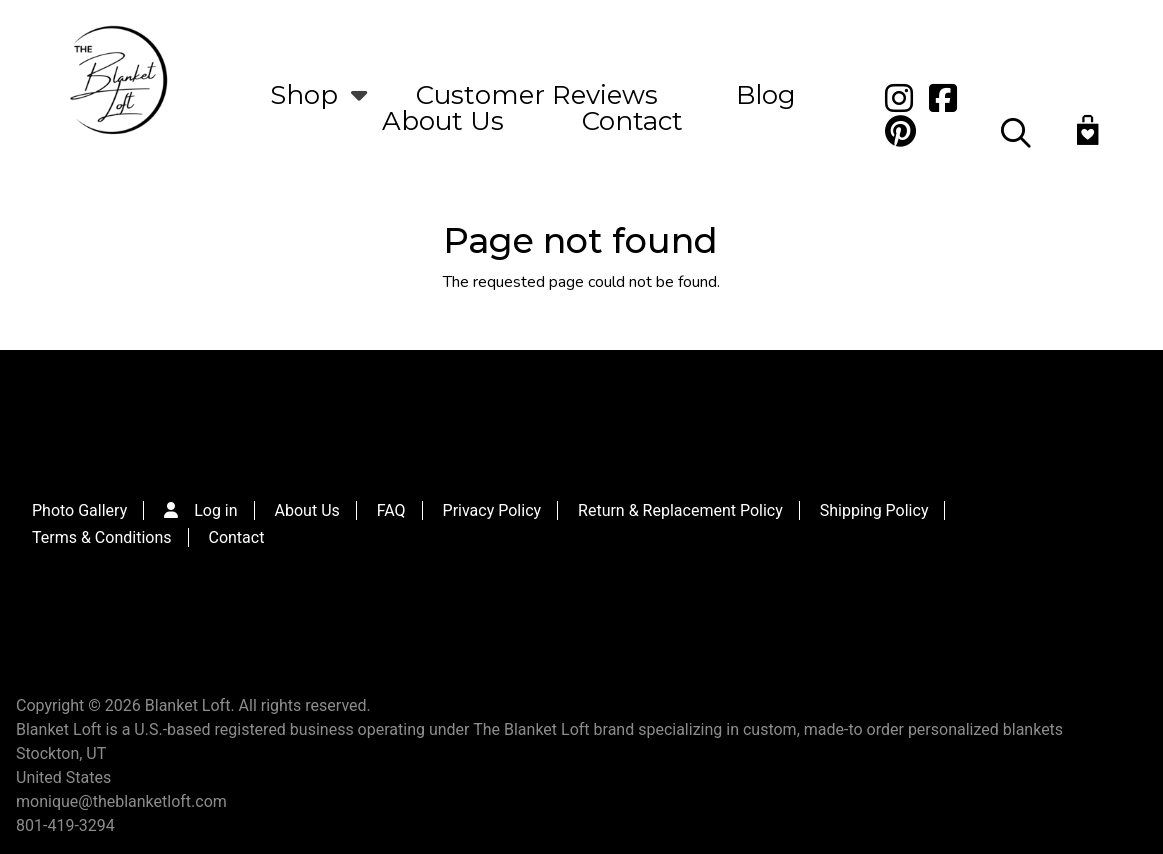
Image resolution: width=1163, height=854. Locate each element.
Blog (766, 95)
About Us (443, 121)
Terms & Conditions (102, 537)
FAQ (391, 510)
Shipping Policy (874, 510)
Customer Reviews (537, 95)
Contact (632, 121)
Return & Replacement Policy (680, 510)
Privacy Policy (492, 510)
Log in (215, 510)
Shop (304, 95)
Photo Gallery (79, 510)
